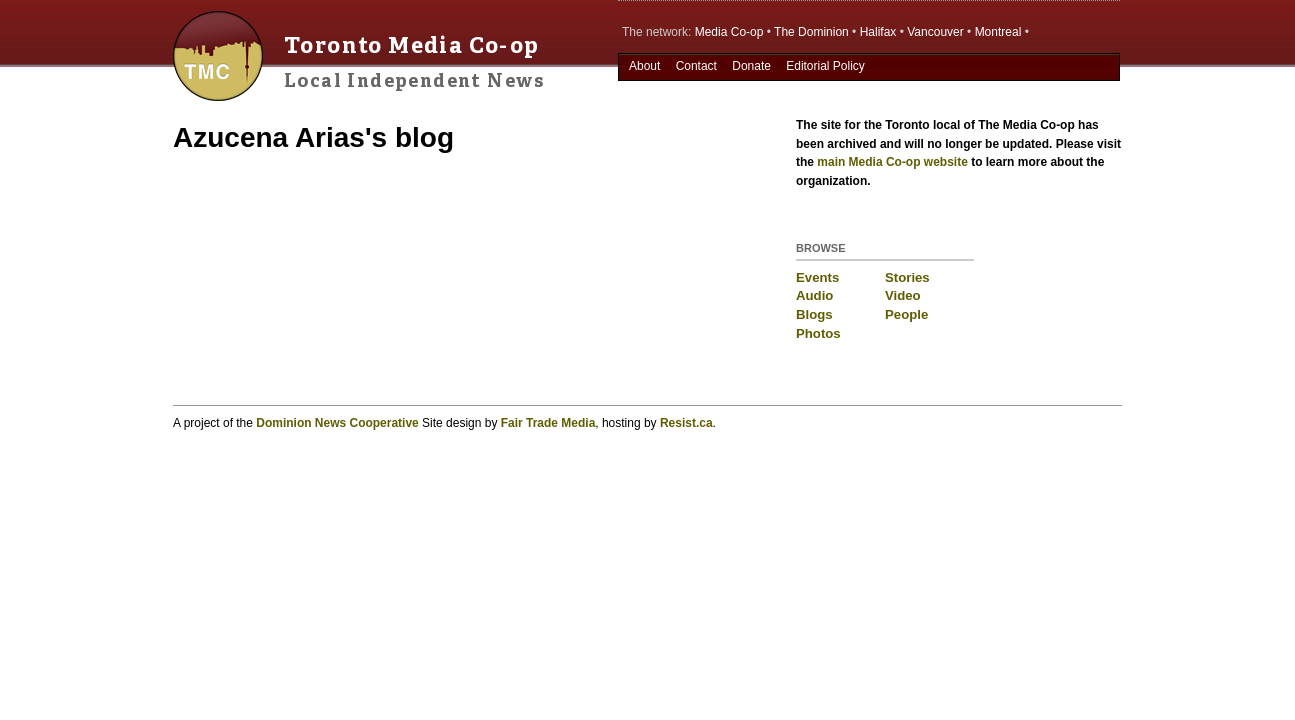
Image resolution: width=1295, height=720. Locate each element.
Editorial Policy (825, 66)
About (644, 66)
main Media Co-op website (892, 162)
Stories (907, 277)
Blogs (814, 314)
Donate (751, 66)
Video (903, 295)
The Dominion (811, 32)
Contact (696, 66)
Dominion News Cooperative (337, 423)
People (906, 314)
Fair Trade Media (548, 423)
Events (817, 277)
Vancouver (935, 32)
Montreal (998, 32)
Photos (818, 333)
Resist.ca (686, 423)
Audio (814, 295)
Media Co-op (729, 32)
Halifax (878, 32)
